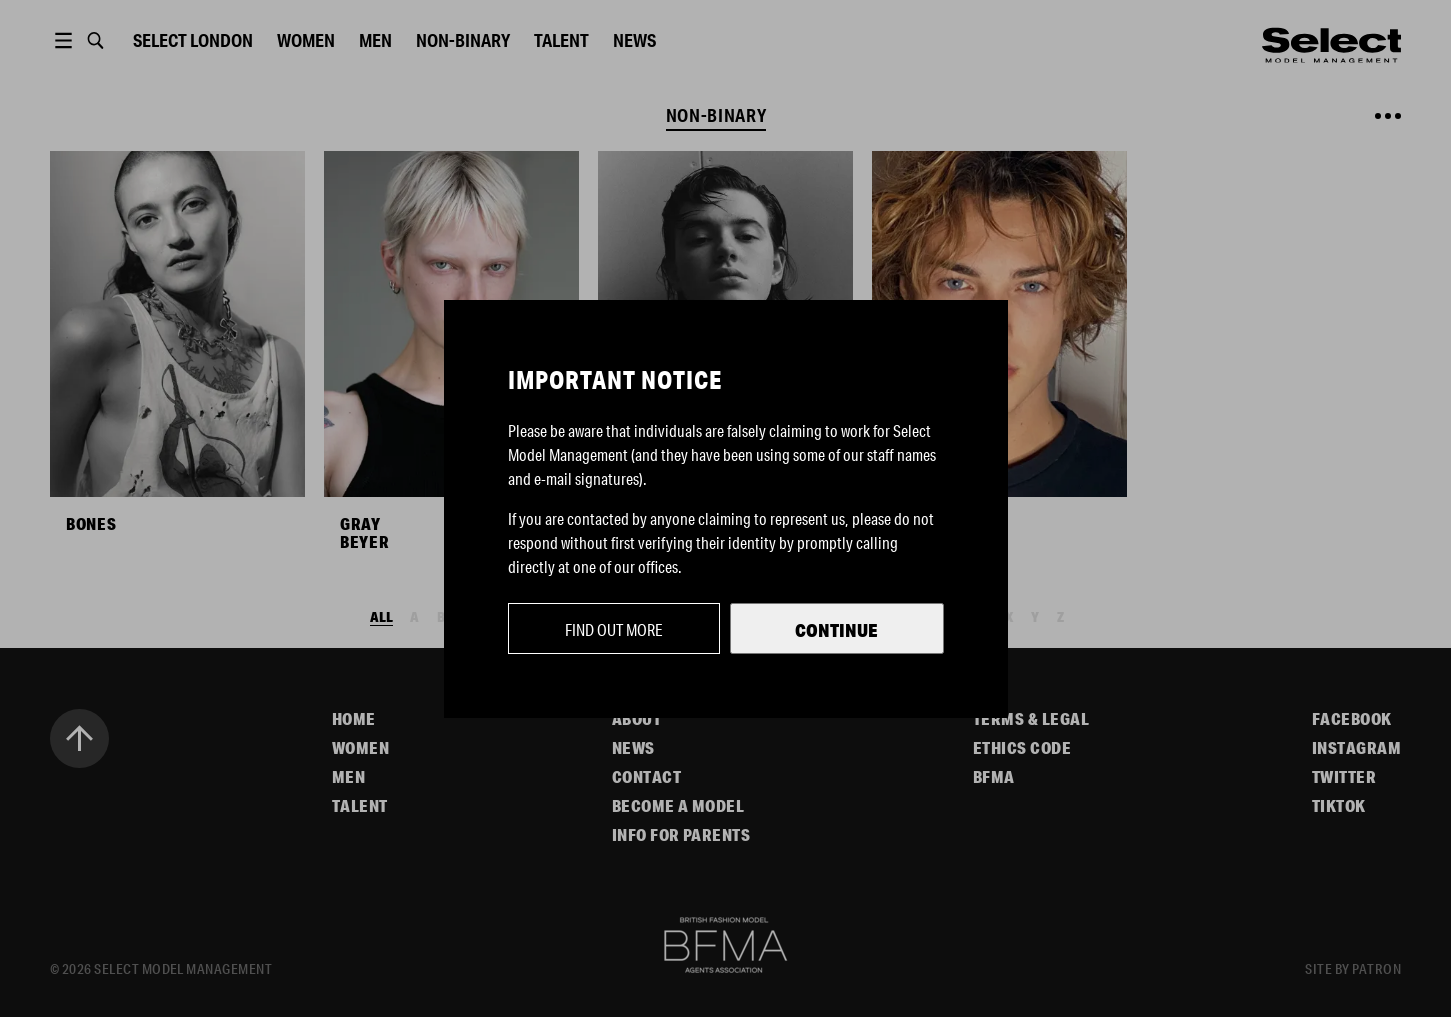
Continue (836, 630)
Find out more (614, 629)
